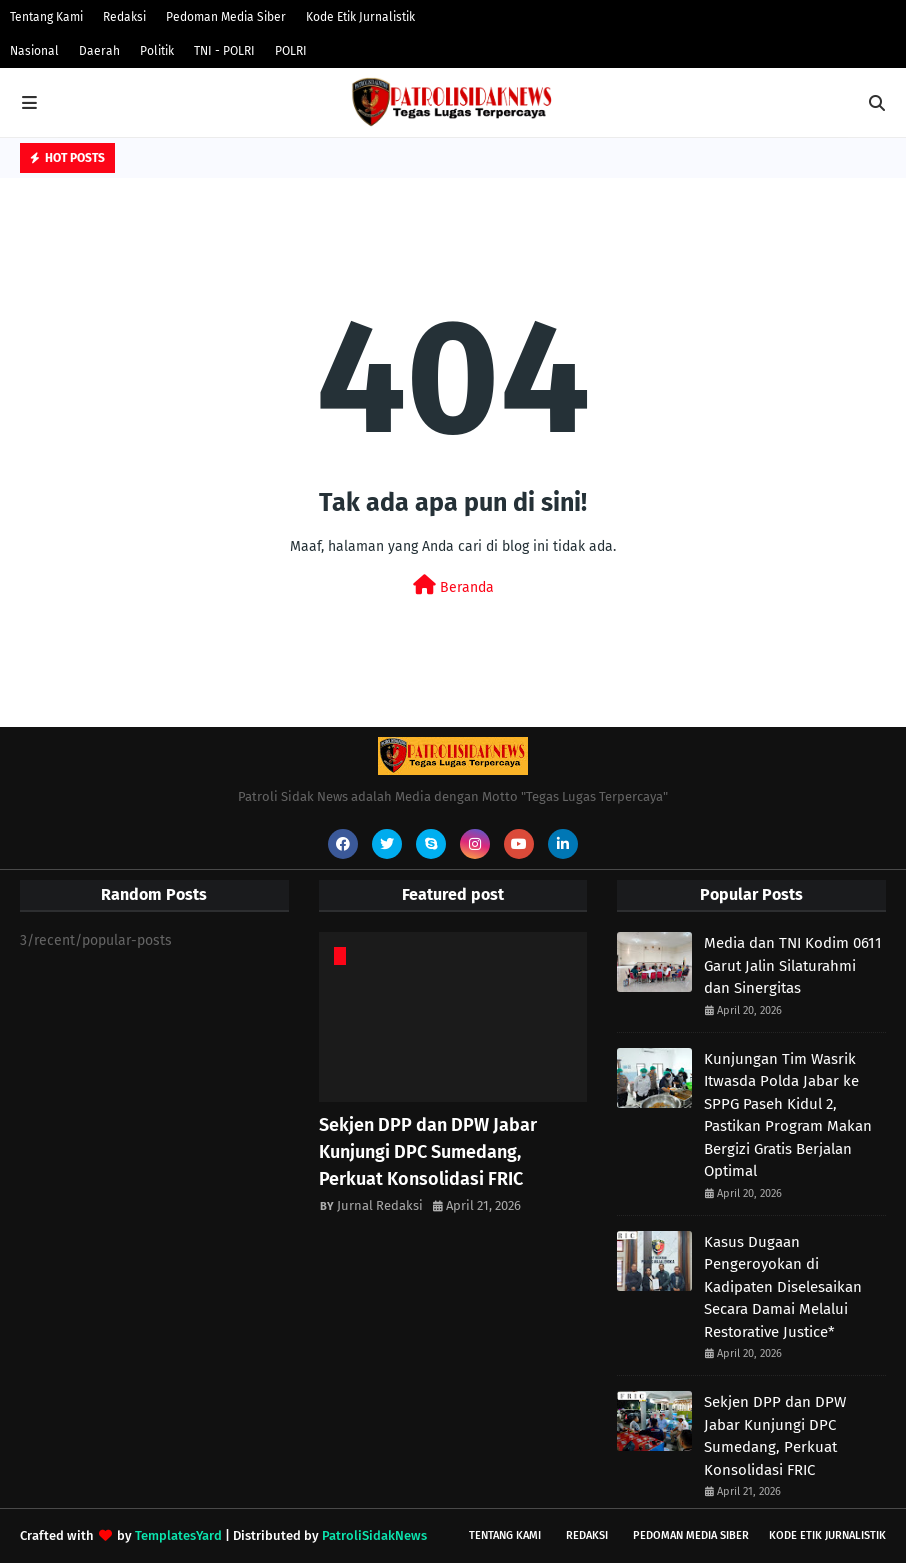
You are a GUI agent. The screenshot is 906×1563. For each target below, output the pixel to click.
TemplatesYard (178, 1535)
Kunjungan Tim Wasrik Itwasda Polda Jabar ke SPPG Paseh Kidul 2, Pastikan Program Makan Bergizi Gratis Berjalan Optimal (788, 1115)
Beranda (453, 585)
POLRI (291, 51)
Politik (157, 51)
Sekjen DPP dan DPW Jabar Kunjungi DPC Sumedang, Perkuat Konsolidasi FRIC (428, 1152)
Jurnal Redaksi (380, 1205)
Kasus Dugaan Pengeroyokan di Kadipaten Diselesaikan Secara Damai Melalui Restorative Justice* (783, 1287)
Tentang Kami (46, 17)
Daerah (99, 51)
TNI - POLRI (224, 51)
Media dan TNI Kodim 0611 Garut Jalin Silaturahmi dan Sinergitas (793, 965)
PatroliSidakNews (374, 1535)
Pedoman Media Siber (226, 17)
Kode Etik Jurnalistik (360, 17)
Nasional (34, 51)
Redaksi (124, 17)
